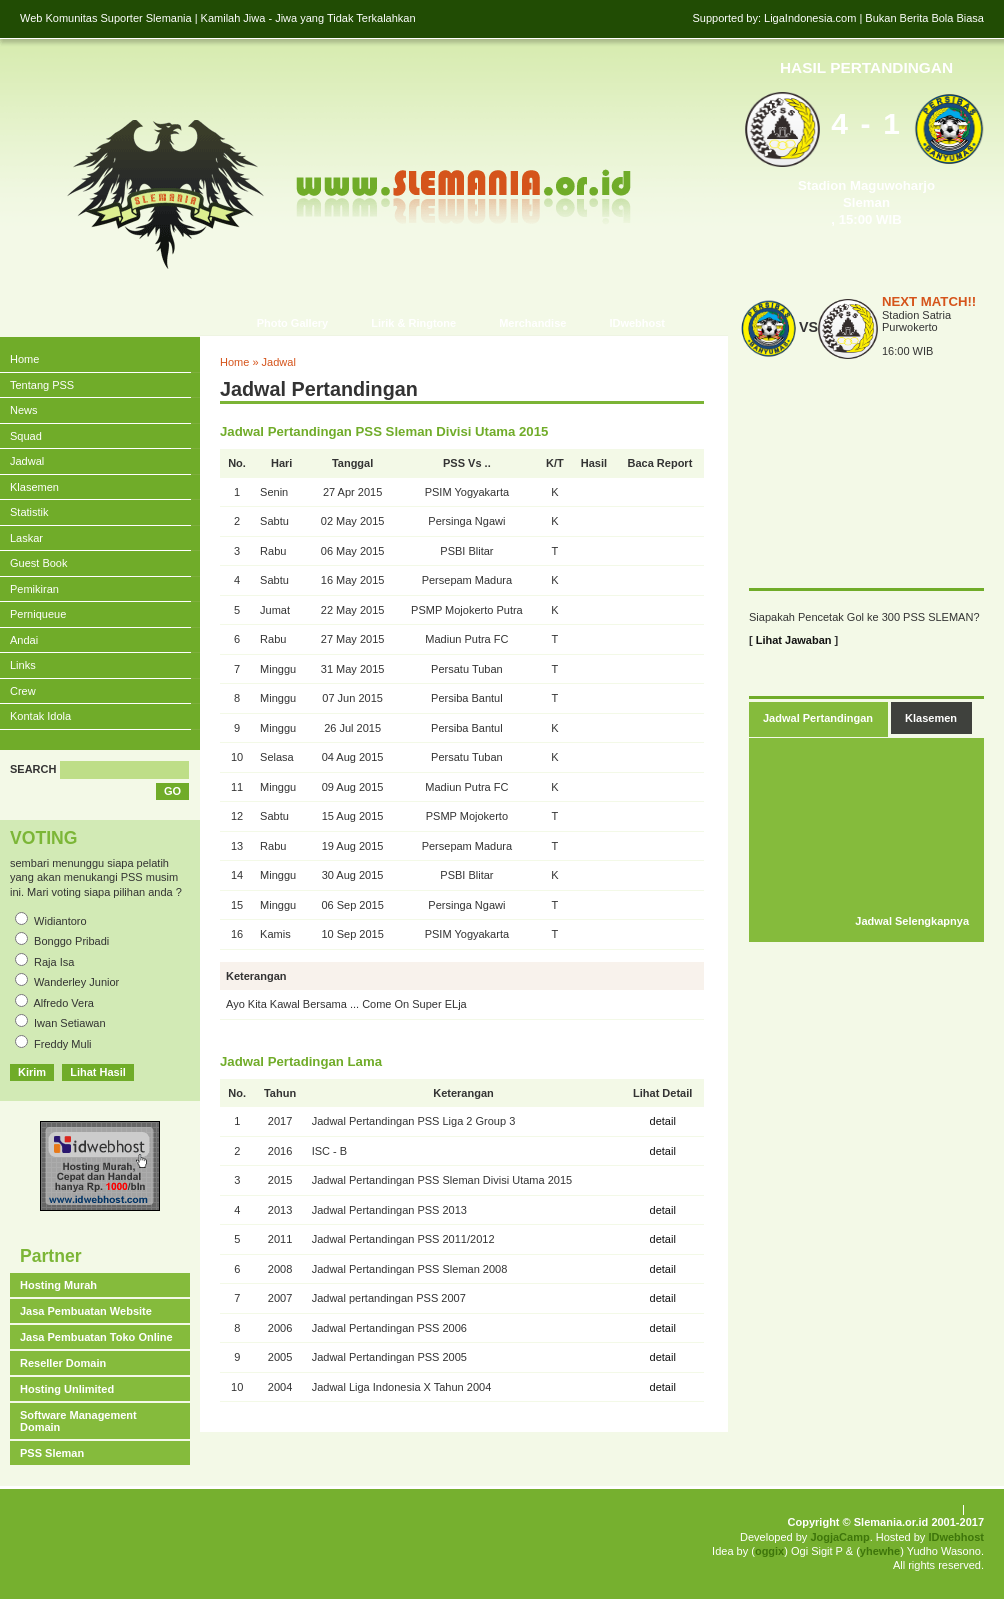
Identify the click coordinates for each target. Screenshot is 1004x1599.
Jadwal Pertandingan (818, 718)
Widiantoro (60, 921)
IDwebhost (956, 1537)
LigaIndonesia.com (810, 18)
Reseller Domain (63, 1363)
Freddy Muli (62, 1044)
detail (663, 1121)
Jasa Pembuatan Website (86, 1311)
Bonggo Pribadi (71, 941)
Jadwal (279, 362)
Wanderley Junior (76, 982)
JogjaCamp (839, 1537)
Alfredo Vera (63, 1003)
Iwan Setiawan (70, 1023)
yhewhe (880, 1551)
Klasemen (931, 718)
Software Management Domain (78, 1421)
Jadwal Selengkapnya (912, 921)
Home (234, 362)
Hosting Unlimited (67, 1389)
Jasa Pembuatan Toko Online (96, 1337)
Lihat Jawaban (794, 640)
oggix (769, 1551)
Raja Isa (54, 962)
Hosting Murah (58, 1285)
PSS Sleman (52, 1453)
